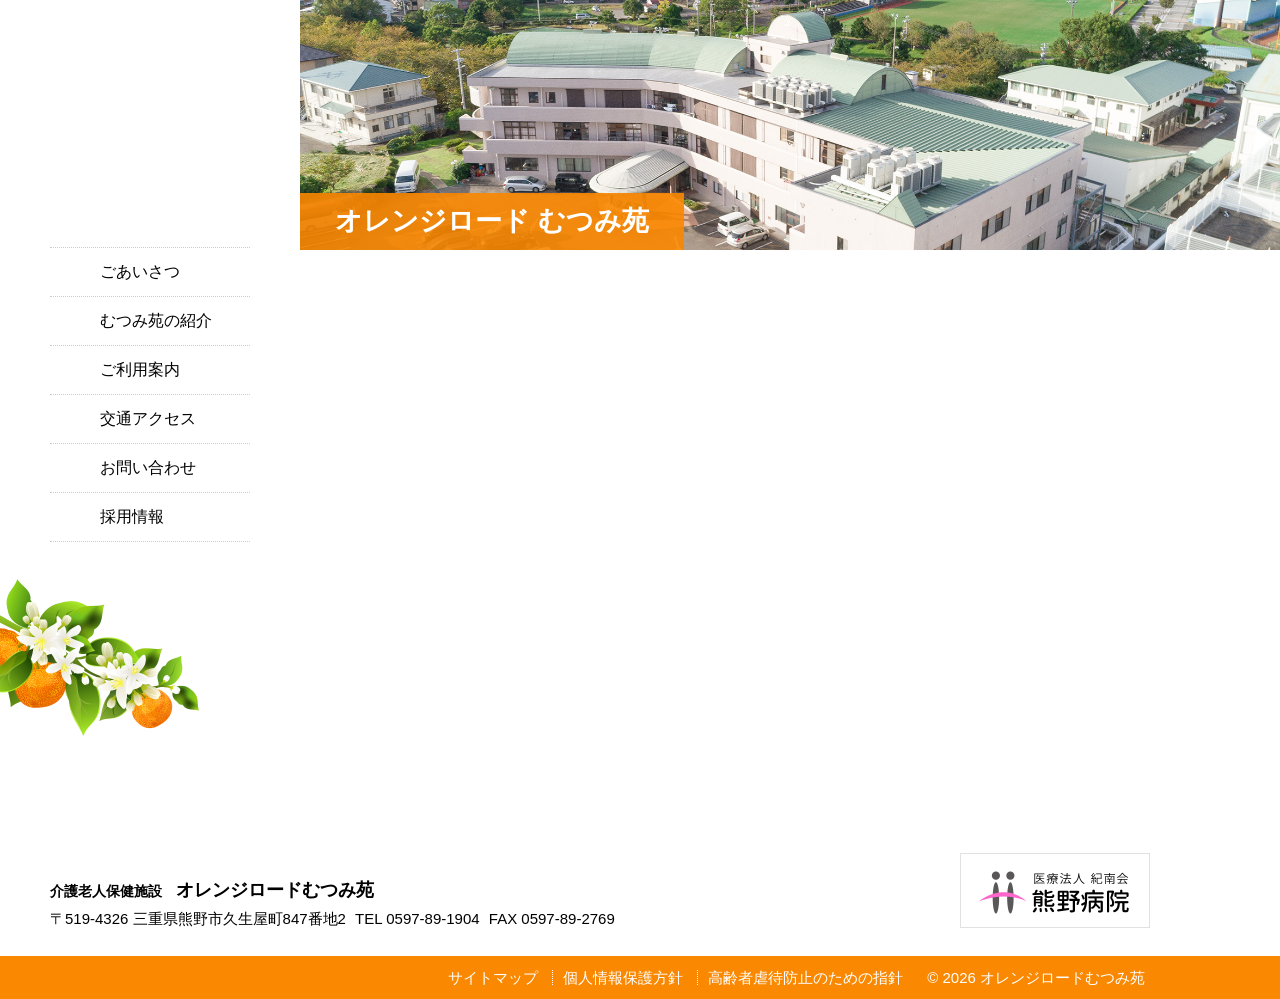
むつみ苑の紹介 (156, 320)
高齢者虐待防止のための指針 (805, 977)
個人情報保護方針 (623, 977)
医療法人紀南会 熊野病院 (1055, 890)
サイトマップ (493, 977)
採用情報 (132, 516)
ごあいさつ (140, 271)
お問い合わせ (148, 467)
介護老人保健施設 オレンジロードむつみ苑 (150, 132)
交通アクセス (148, 418)
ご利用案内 (140, 369)
